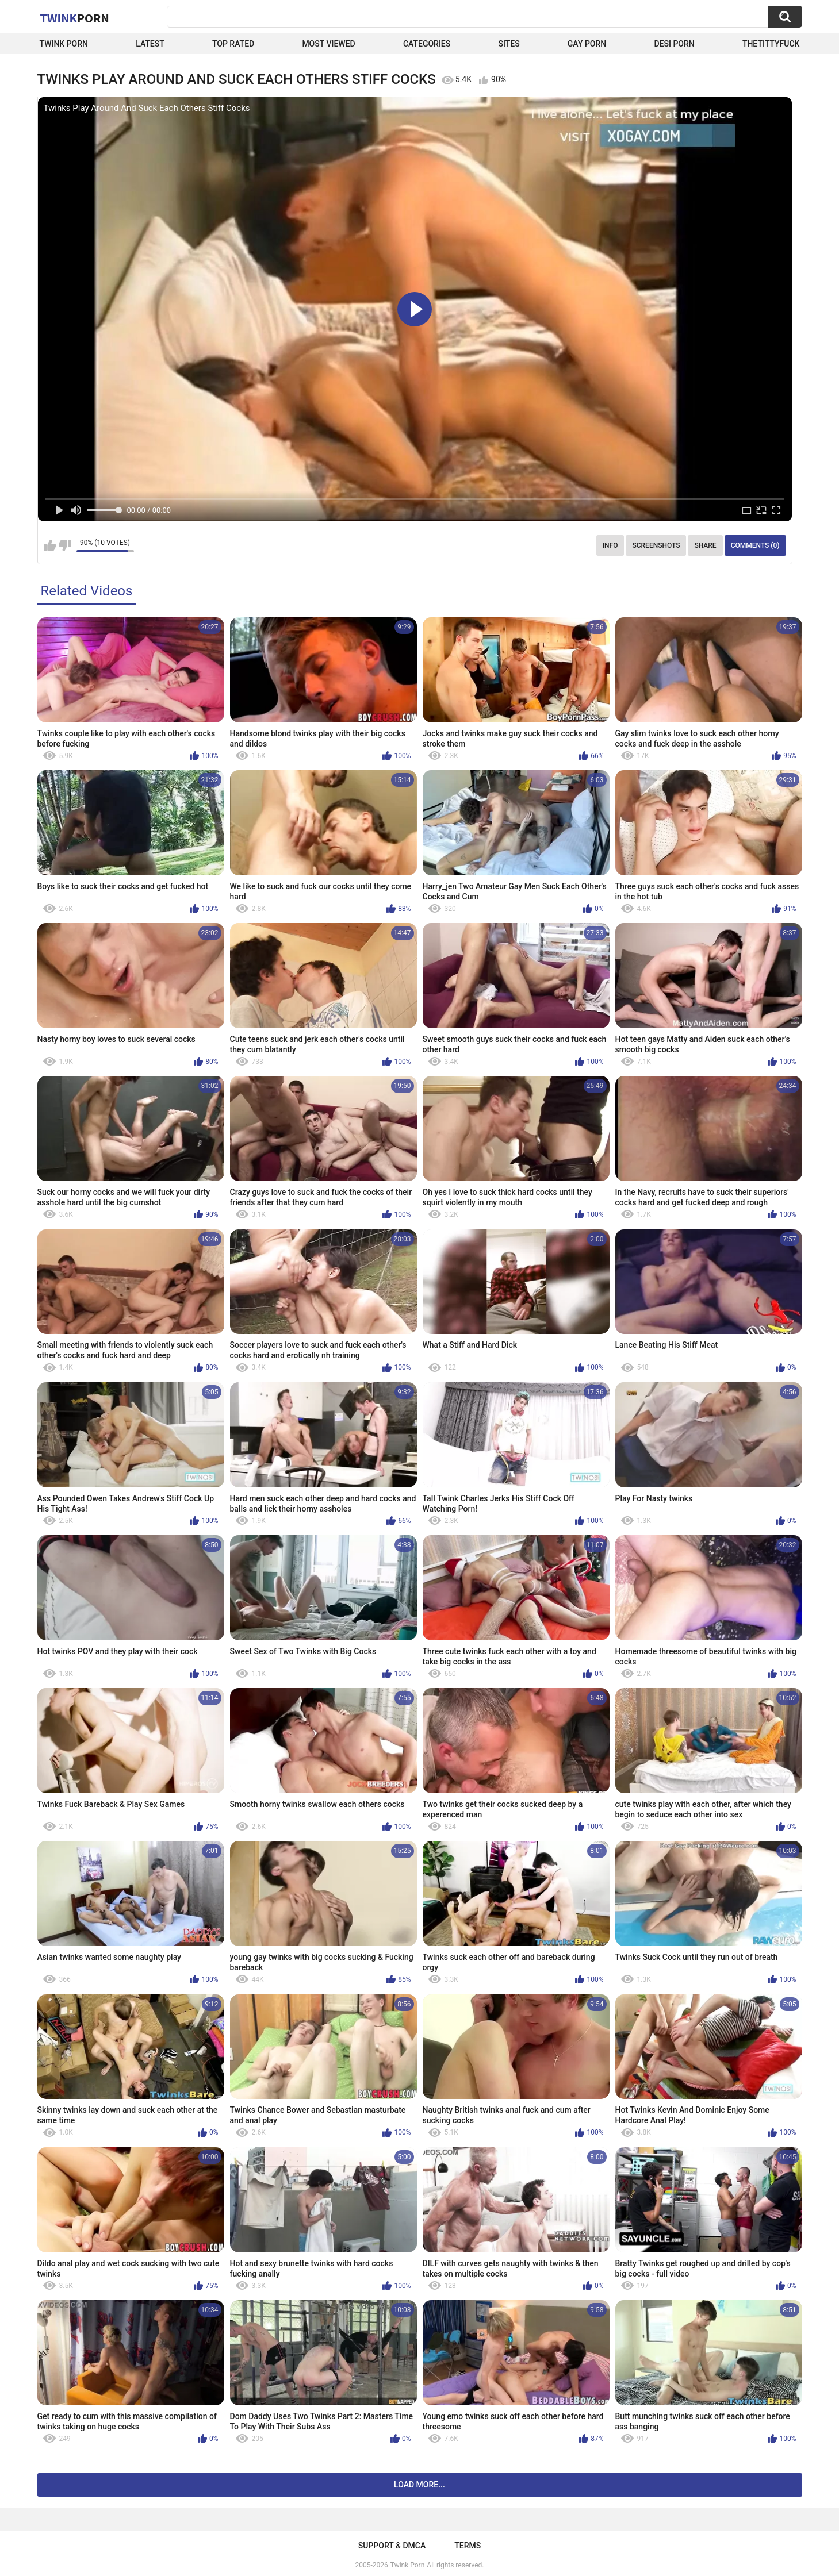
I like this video (50, 545)
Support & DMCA (392, 2545)
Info (610, 545)
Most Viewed (328, 43)
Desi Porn (674, 43)
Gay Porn (587, 43)
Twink (74, 18)
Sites (508, 43)
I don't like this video (65, 545)
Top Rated (233, 43)
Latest (150, 43)
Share (705, 545)
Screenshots (656, 545)
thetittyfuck (771, 43)
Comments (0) (755, 545)
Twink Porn (64, 43)
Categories (426, 43)
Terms (467, 2545)
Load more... (419, 2484)
